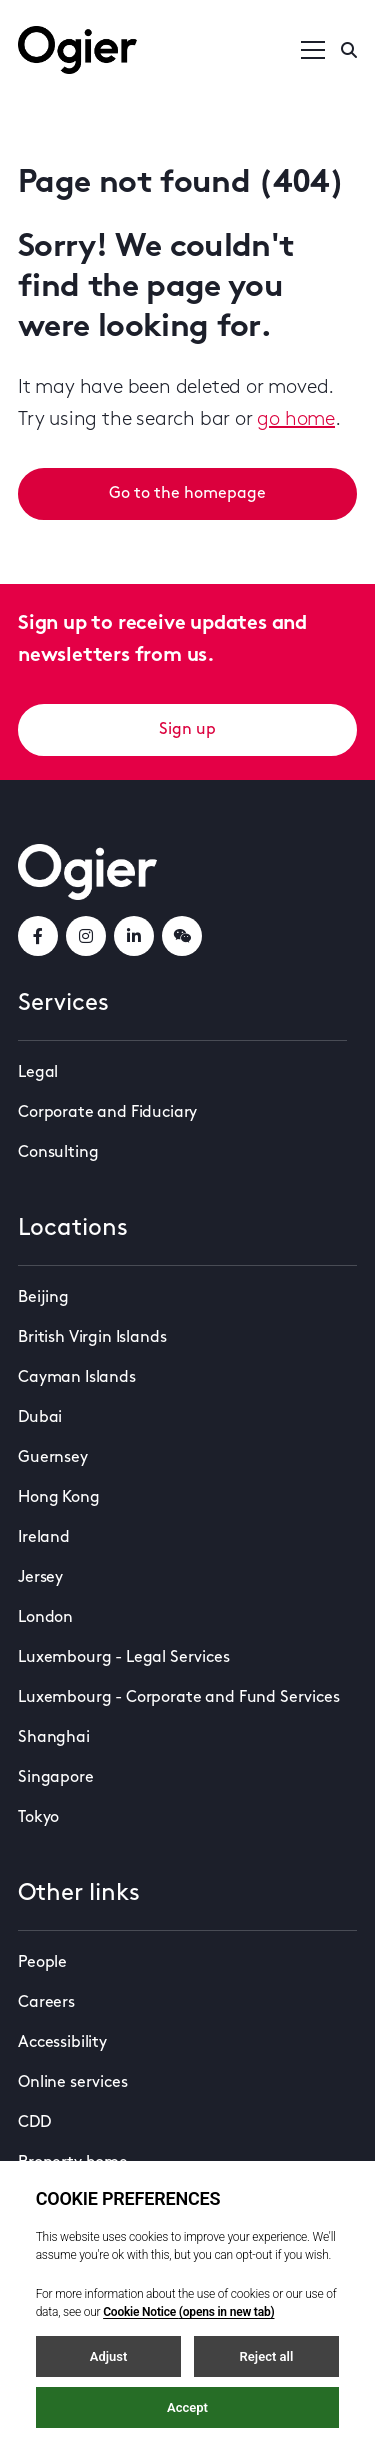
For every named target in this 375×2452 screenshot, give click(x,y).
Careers (46, 2003)
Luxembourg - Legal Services (124, 1658)
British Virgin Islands (92, 1338)
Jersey (40, 1578)
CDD (34, 2123)
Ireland (44, 1538)
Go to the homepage (187, 494)
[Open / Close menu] (313, 50)
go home (296, 420)
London (45, 1618)
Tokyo (38, 1818)
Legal (38, 1073)
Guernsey (53, 1458)
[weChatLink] (182, 936)
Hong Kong (59, 1498)
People (42, 1963)
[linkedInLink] (134, 936)
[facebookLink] (38, 936)
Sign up (187, 730)
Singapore (56, 1778)
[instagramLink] (86, 936)
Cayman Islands (77, 1378)
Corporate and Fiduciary (107, 1113)
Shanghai (54, 1738)
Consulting (58, 1153)
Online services (73, 2083)
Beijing (43, 1298)
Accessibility (62, 2043)
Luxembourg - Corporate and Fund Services (179, 1698)
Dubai (40, 1418)
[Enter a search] (349, 50)
